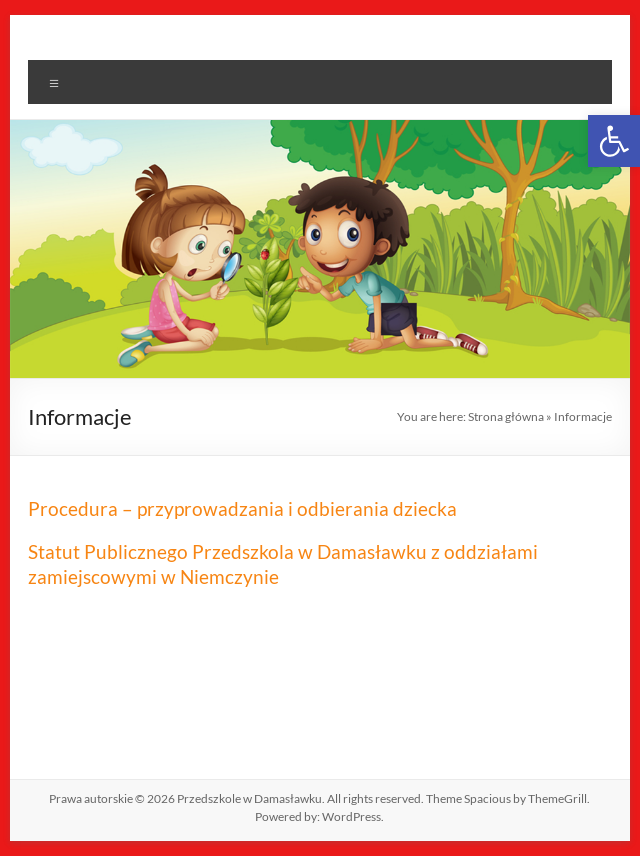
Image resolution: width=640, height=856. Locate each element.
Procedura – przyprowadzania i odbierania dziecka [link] (242, 508)
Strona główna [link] (506, 416)
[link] (614, 141)
